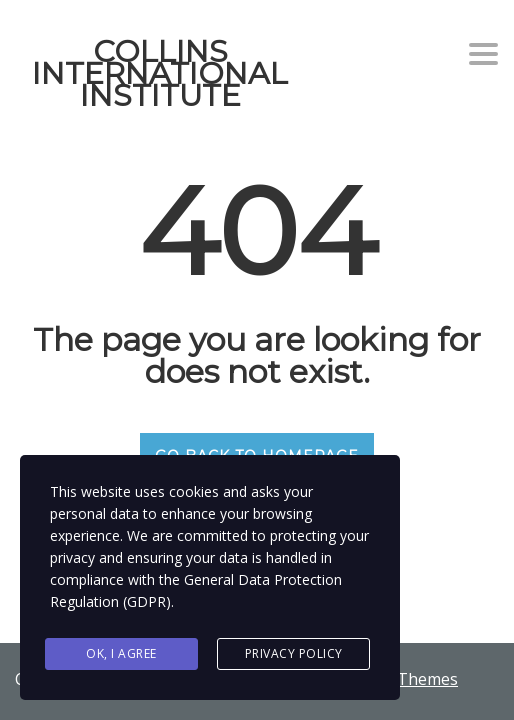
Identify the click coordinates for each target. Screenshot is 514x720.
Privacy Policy (294, 653)
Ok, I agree (121, 653)
